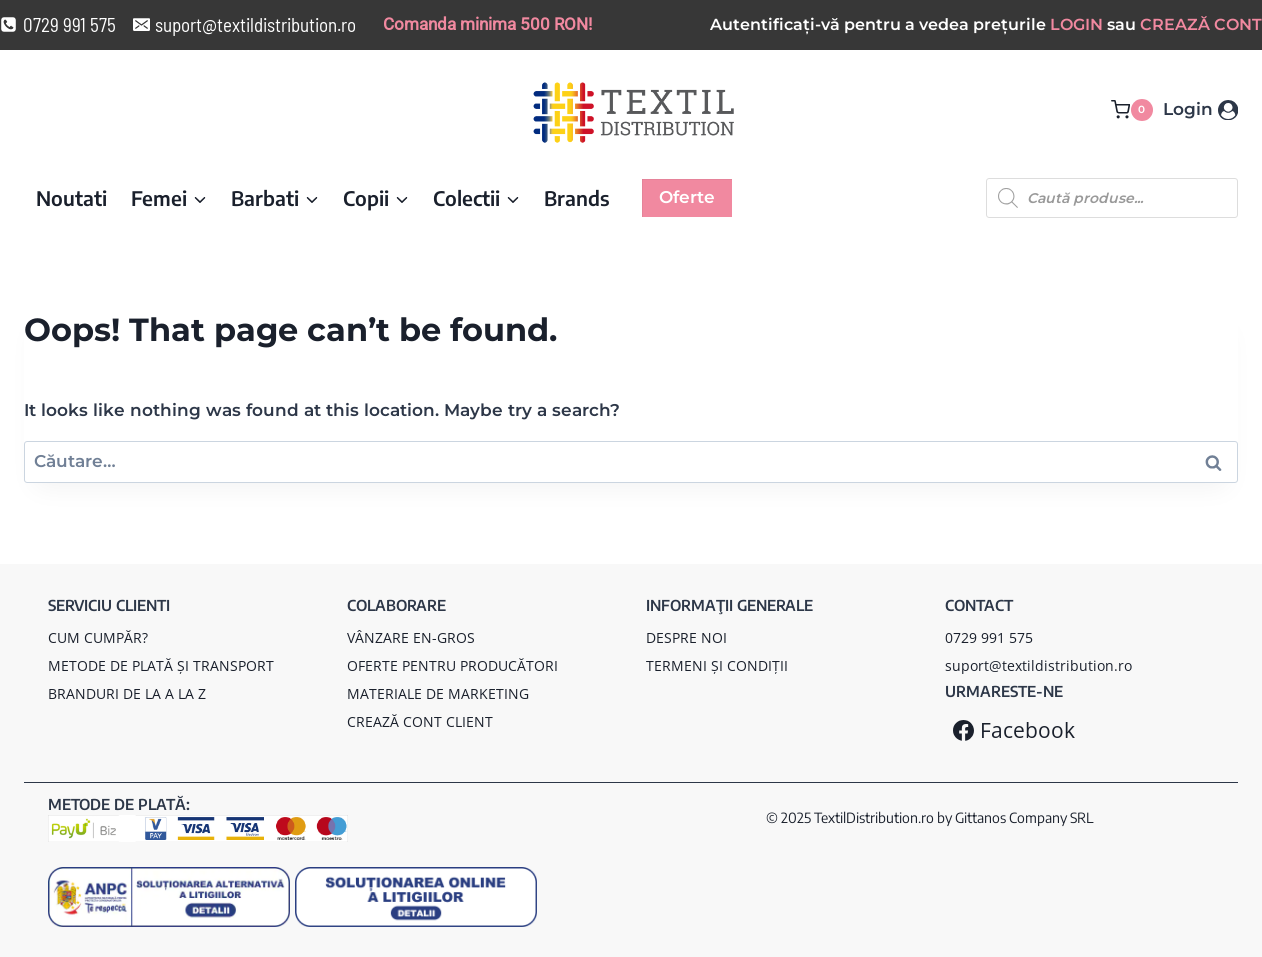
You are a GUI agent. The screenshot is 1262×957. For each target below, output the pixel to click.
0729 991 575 (989, 637)
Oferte (687, 197)
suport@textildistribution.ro (1038, 665)
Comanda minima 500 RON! (487, 24)
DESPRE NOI (686, 637)
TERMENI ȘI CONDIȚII (717, 665)
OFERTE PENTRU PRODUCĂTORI (452, 665)
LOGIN (1076, 24)
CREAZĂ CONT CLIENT (420, 721)
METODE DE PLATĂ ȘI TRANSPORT (161, 665)
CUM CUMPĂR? (98, 637)
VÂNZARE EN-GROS (411, 637)
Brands (577, 197)
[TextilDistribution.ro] (634, 112)
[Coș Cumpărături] (1132, 110)
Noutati (71, 197)
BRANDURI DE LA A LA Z (127, 693)
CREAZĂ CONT (1201, 24)
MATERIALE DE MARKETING (438, 693)
